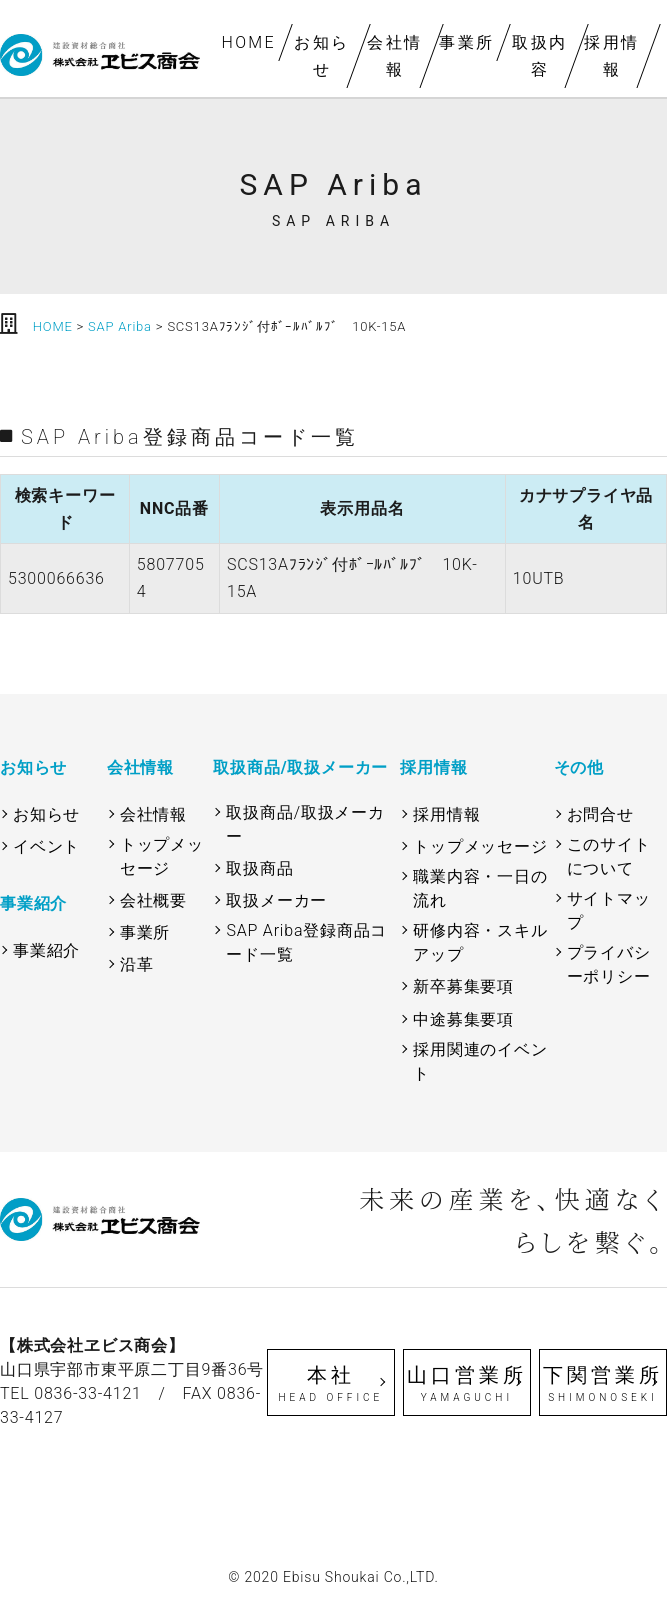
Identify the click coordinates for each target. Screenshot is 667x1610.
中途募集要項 (463, 1019)
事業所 (466, 42)
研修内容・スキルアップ (480, 942)
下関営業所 (603, 1384)
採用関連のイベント (480, 1061)
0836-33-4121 (88, 1393)
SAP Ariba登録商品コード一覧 (306, 942)
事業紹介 (46, 950)
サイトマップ (609, 910)
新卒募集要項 (463, 986)
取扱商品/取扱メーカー (305, 824)
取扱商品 (259, 868)
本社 (331, 1384)
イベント (46, 846)
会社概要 (153, 900)
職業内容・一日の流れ (480, 888)
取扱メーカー (276, 900)
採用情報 (611, 56)
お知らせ (321, 56)
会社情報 (394, 56)
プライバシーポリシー (609, 964)
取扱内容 (539, 56)
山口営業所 (467, 1384)
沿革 (137, 964)
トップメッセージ (162, 856)
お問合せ (600, 814)
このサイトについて (609, 856)
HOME (249, 42)
